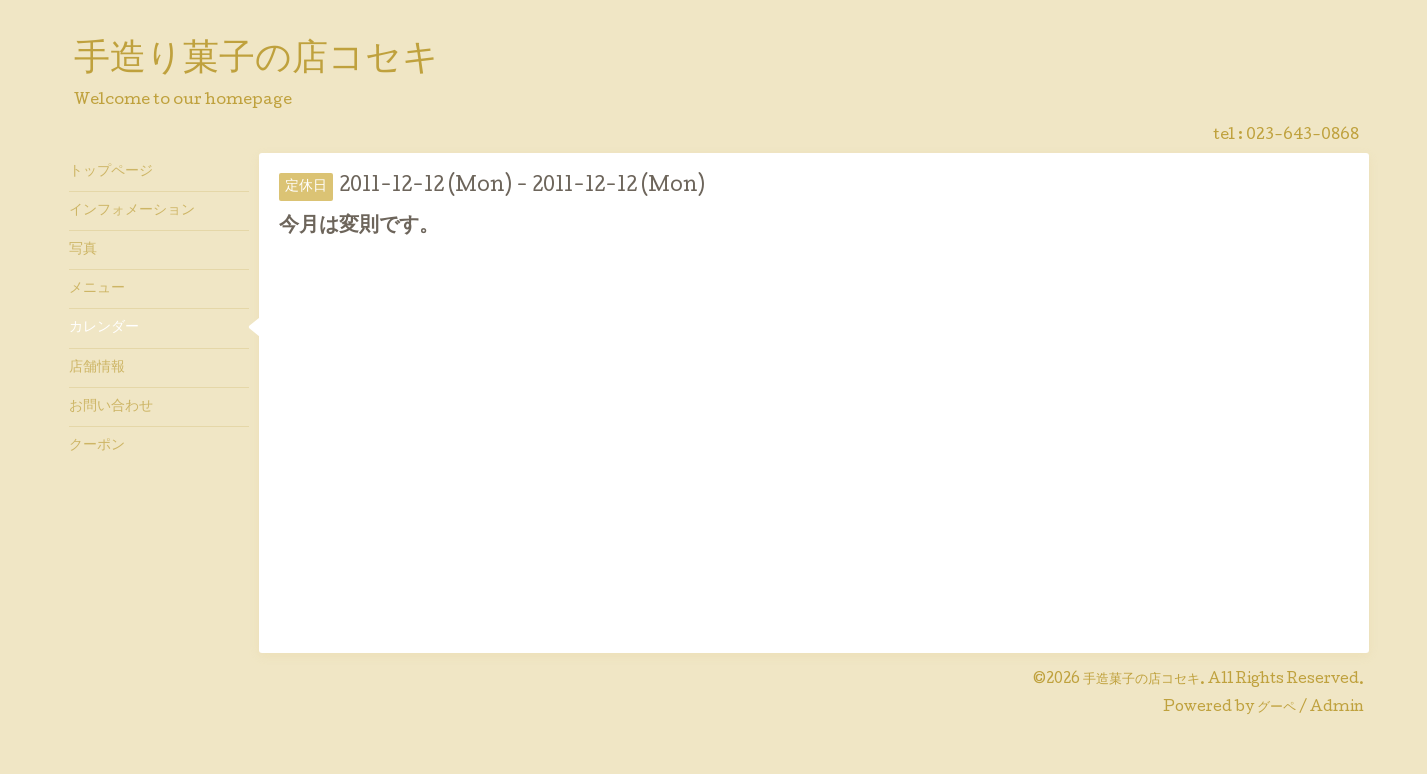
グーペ (1276, 708)
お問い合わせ (111, 407)
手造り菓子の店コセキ (256, 61)
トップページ (111, 172)
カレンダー (104, 328)
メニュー (97, 289)
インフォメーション (132, 211)
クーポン (97, 446)
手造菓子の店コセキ (1141, 680)
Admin (1337, 708)
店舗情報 (97, 368)
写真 (83, 250)
